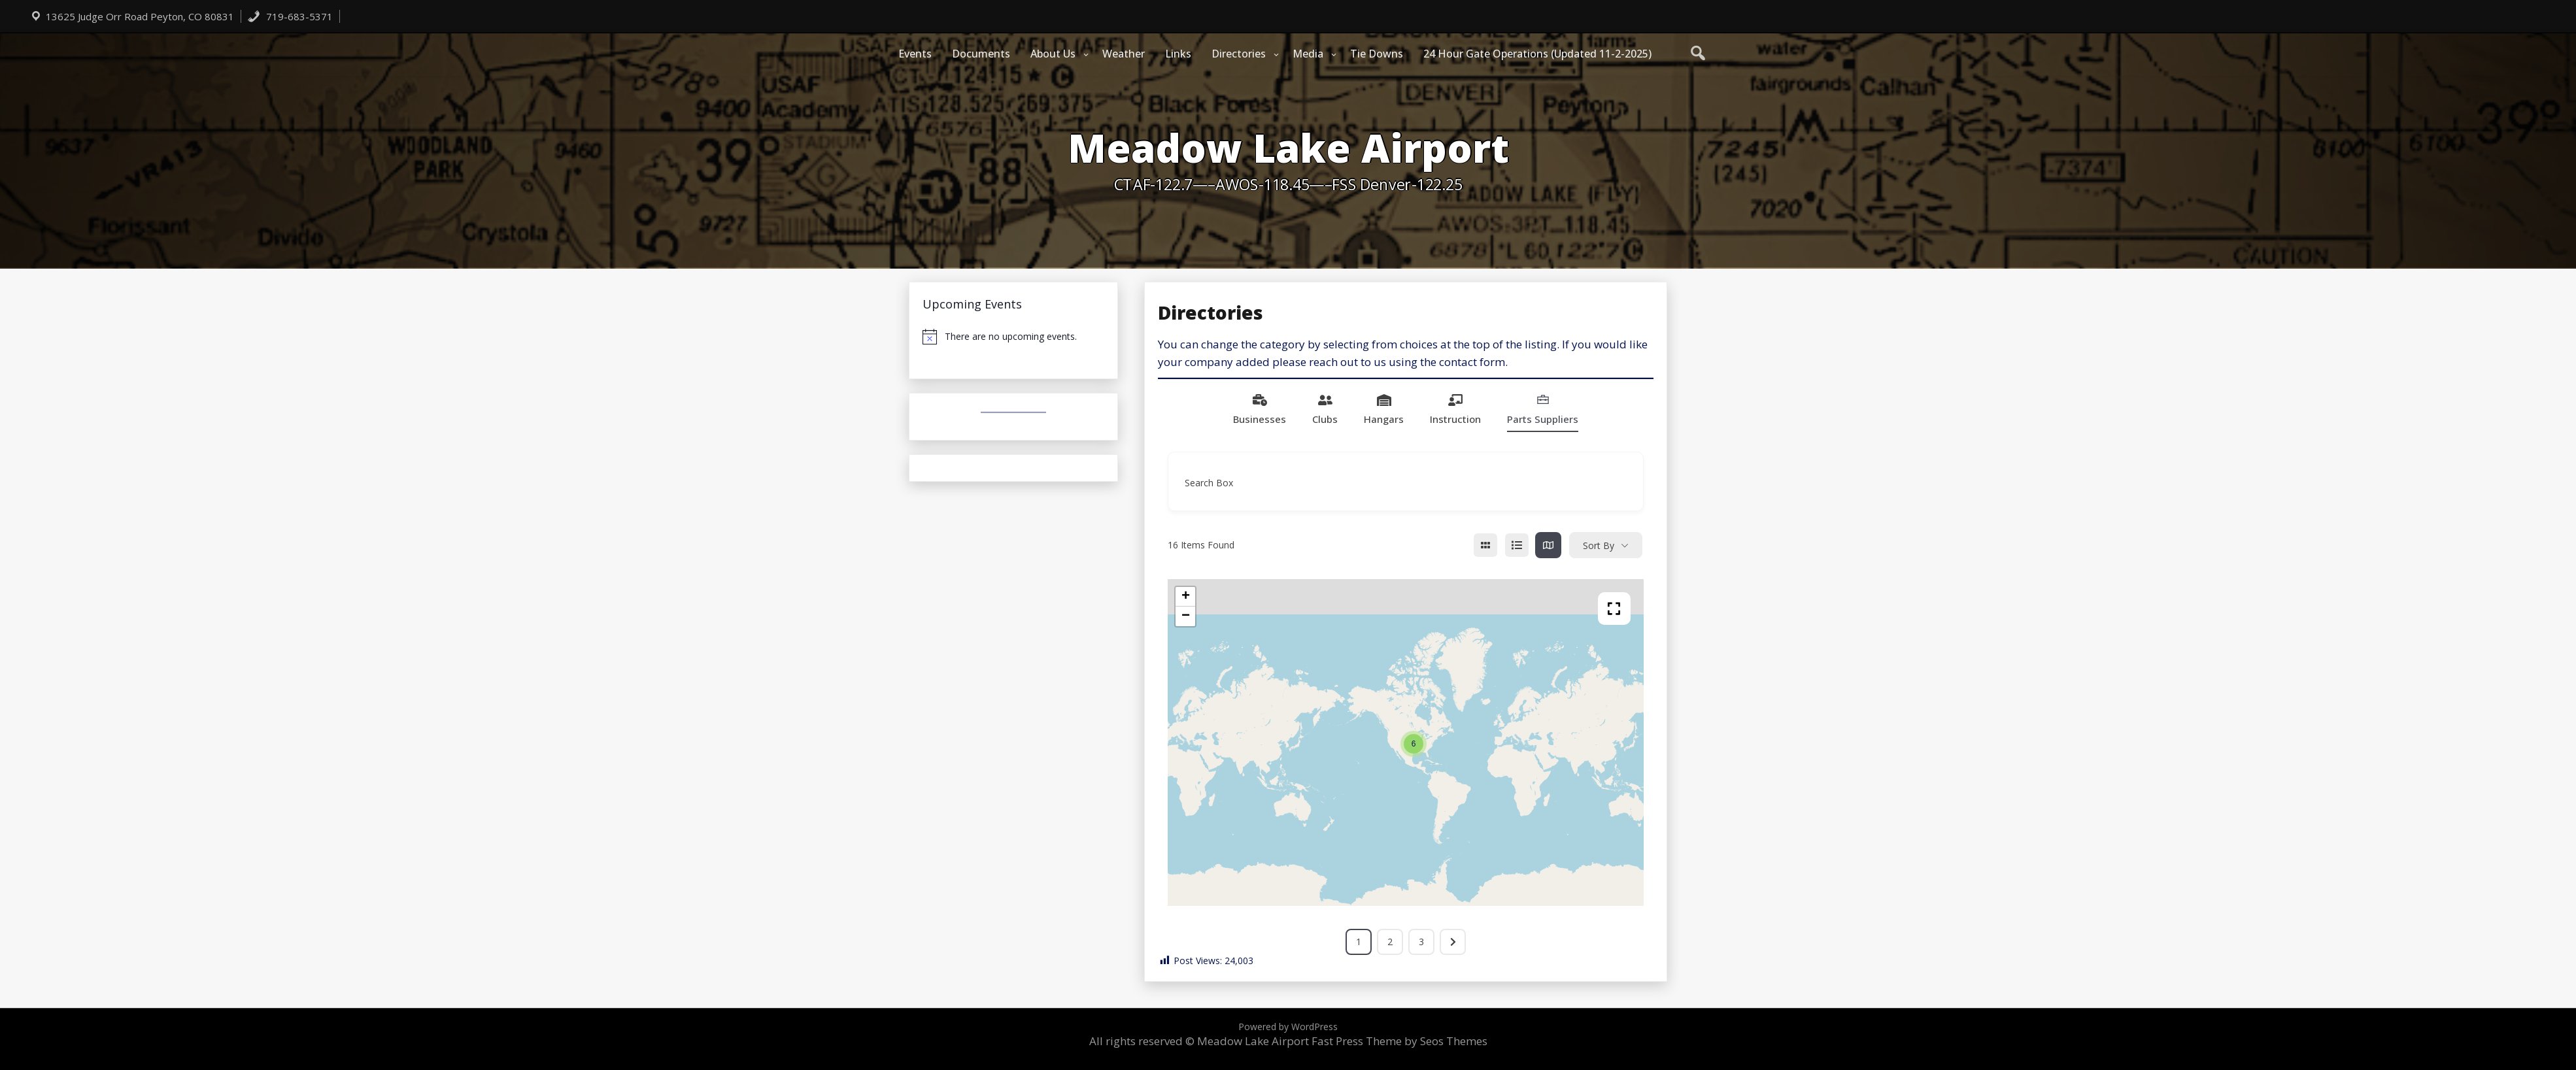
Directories (1239, 53)
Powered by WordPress (1288, 1026)
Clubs (1325, 409)
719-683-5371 (290, 16)
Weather (1123, 53)
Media (1308, 53)
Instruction (1455, 409)
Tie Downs (1376, 53)
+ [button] (1185, 597)
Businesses (1259, 409)
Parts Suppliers (1542, 409)
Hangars (1384, 409)
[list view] (1517, 545)
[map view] (1548, 545)
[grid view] (1485, 545)
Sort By (1598, 545)
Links (1178, 53)
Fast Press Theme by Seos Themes (1399, 1040)
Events (915, 53)
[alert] (1013, 336)
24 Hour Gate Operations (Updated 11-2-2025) (1537, 53)
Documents (981, 53)
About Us (1053, 53)
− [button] (1185, 616)
